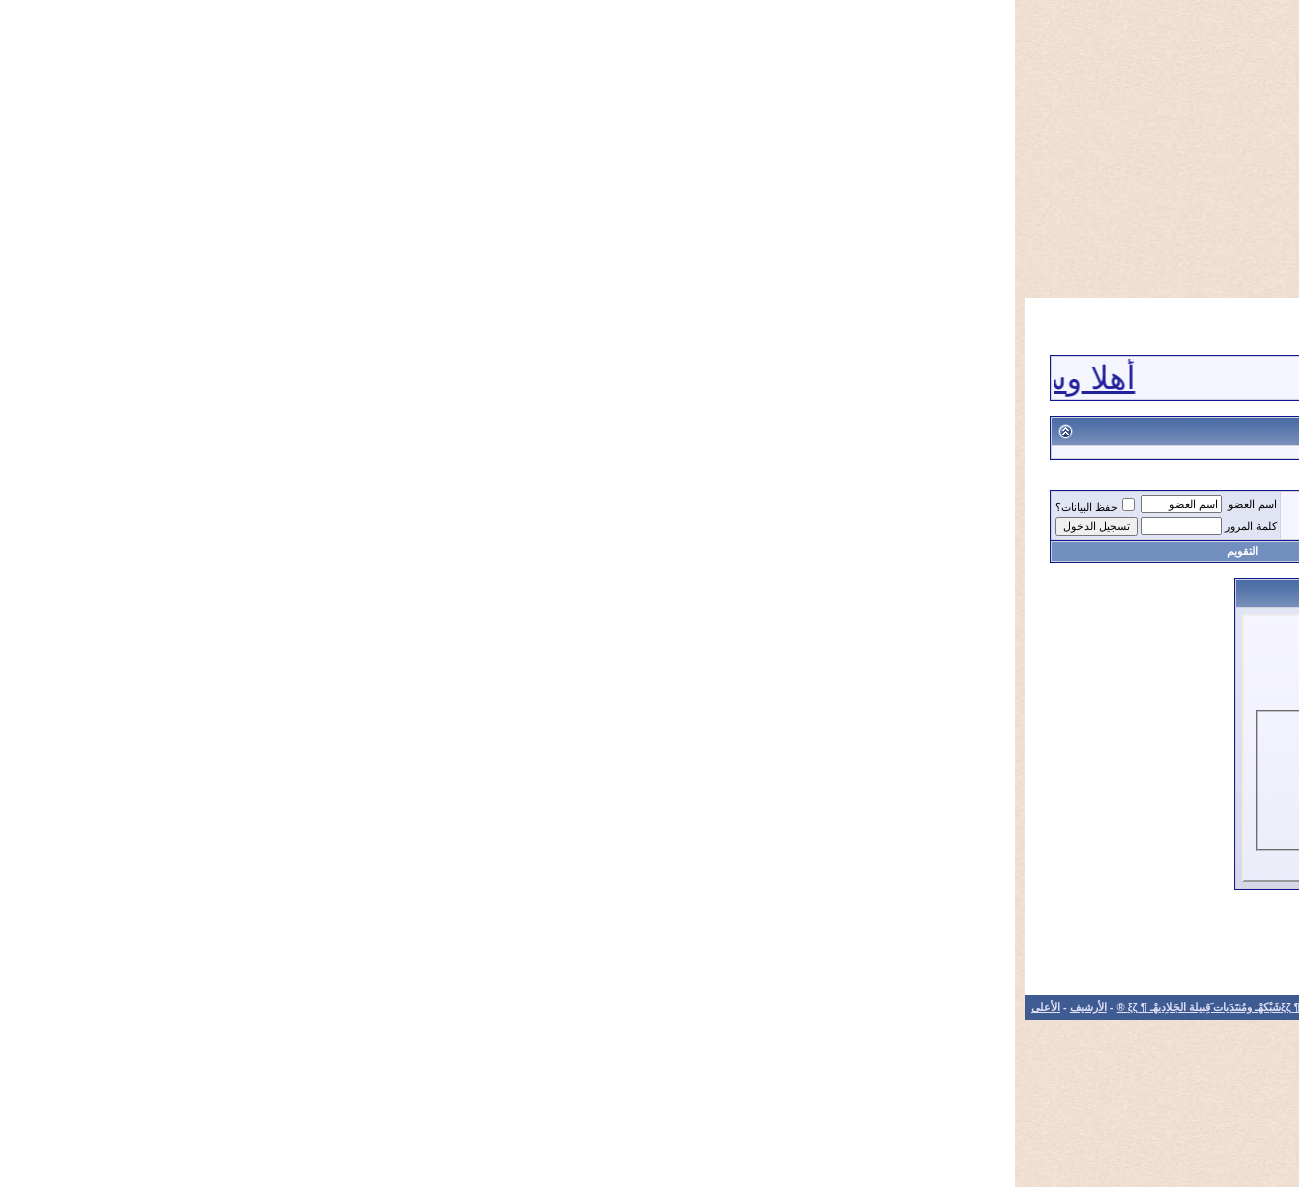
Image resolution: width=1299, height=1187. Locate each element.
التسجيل (1044, 551)
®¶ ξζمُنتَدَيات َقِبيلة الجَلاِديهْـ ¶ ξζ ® (1159, 507)
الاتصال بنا (325, 1007)
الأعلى (30, 1007)
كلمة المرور (236, 526)
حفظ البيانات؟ (80, 507)
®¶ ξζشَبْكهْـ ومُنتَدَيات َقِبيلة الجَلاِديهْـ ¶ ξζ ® (197, 1007)
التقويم (227, 551)
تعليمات (623, 551)
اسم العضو (237, 504)
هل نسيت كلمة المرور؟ (493, 804)
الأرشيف (73, 1007)
